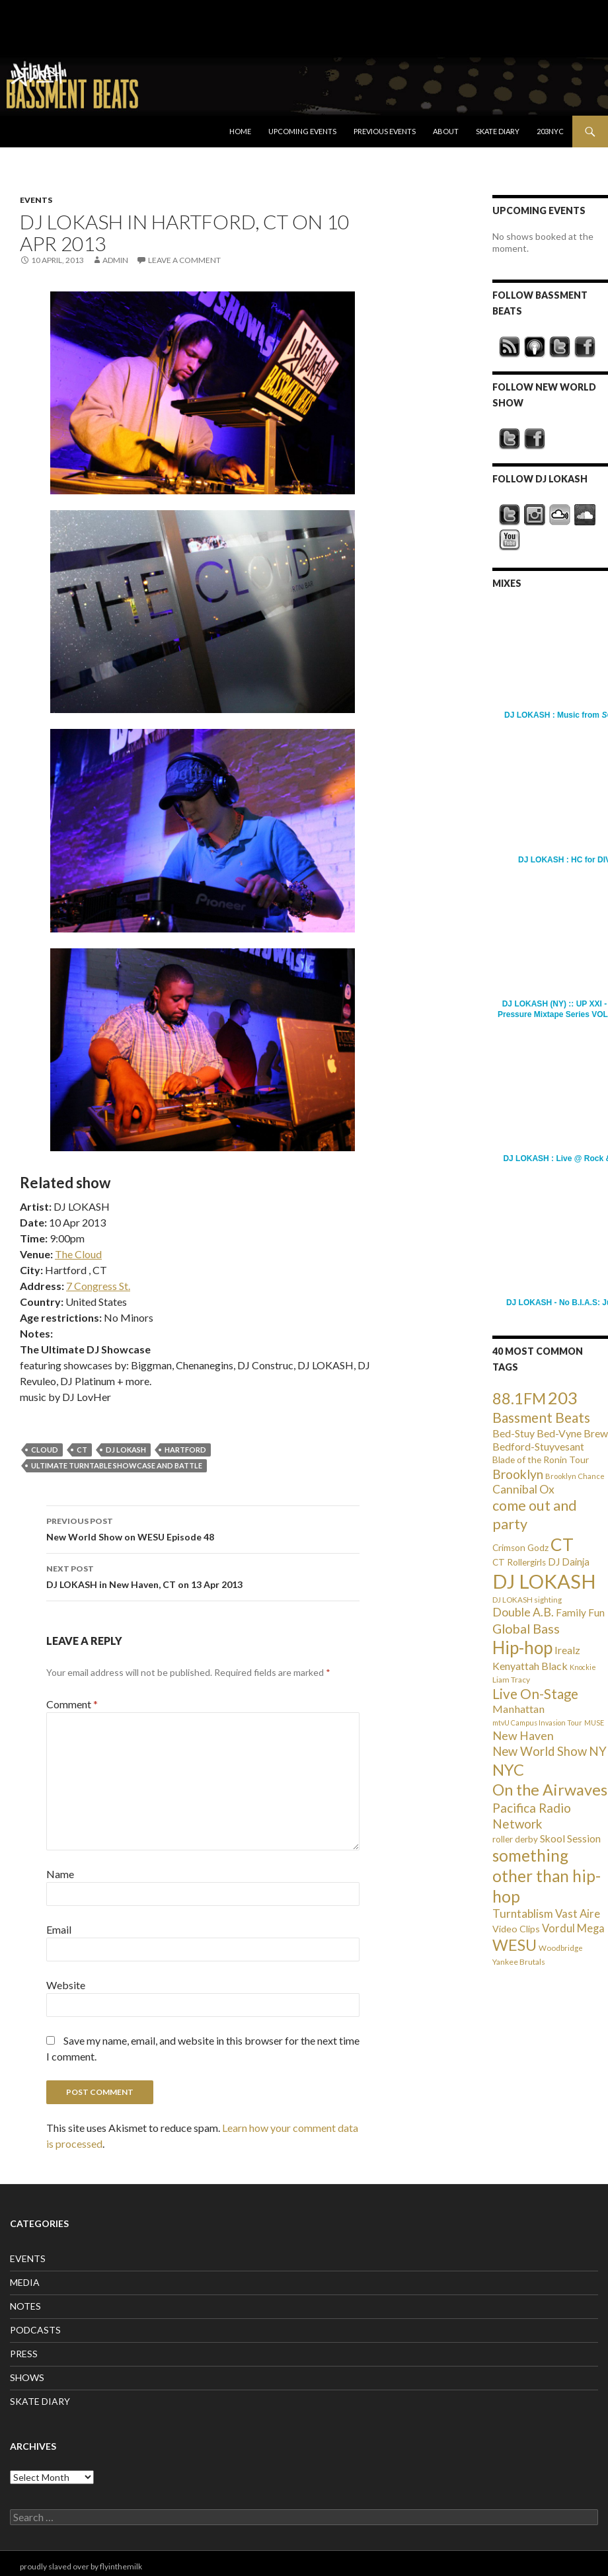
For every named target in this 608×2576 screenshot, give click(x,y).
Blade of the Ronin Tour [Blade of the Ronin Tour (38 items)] (540, 1459)
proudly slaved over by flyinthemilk (81, 2566)
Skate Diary (497, 131)
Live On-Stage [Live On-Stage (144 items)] (535, 1693)
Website (65, 1985)
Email (58, 1929)
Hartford (185, 1449)
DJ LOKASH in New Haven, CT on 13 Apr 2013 (203, 1575)
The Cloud (78, 1254)
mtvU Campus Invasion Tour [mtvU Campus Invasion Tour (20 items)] (537, 1722)
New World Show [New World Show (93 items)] (539, 1751)
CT (82, 1449)
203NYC (550, 131)
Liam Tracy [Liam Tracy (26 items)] (511, 1680)
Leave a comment (184, 260)
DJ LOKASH (126, 1449)
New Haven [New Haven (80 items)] (523, 1735)
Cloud (44, 1449)
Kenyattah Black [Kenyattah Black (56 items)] (530, 1665)
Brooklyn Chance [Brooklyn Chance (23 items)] (575, 1476)
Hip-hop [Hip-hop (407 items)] (522, 1647)
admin (115, 260)
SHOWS (27, 2377)
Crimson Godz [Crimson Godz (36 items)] (520, 1547)
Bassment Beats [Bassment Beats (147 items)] (541, 1417)
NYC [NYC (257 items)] (508, 1770)
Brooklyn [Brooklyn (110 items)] (517, 1474)
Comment (72, 1704)
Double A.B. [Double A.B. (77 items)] (523, 1612)
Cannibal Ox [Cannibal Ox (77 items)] (523, 1489)
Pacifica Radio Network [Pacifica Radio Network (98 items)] (531, 1815)
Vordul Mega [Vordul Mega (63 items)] (573, 1928)
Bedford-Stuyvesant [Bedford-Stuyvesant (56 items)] (538, 1446)
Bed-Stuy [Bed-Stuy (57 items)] (513, 1433)
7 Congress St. (98, 1285)
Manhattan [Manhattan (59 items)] (518, 1708)
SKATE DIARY (40, 2401)
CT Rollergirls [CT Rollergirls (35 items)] (519, 1562)
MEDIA (25, 2282)
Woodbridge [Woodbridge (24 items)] (561, 1948)
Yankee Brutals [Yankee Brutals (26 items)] (518, 1962)
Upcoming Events (302, 131)
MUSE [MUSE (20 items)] (594, 1722)
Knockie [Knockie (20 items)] (583, 1667)
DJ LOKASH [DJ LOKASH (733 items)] (544, 1581)
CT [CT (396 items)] (562, 1544)
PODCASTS (35, 2329)
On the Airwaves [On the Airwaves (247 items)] (549, 1789)
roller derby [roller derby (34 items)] (515, 1839)
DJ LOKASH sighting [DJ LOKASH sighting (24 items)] (527, 1599)
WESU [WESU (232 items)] (514, 1945)
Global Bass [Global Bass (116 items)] (526, 1628)
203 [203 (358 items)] (563, 1398)
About (446, 131)
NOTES (25, 2306)
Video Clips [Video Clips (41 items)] (516, 1928)
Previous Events (385, 131)
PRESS (24, 2353)
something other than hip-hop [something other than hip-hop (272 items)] (546, 1876)
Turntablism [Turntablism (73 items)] (522, 1913)
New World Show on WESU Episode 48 (203, 1527)
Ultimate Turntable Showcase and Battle (116, 1465)
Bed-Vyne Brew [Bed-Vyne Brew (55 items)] (572, 1433)
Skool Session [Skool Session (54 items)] (570, 1838)
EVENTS (36, 200)
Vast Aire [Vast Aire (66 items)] (577, 1913)
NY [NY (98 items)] (598, 1751)
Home (240, 131)
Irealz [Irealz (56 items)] (567, 1650)
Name (60, 1874)
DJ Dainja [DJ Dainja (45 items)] (568, 1562)
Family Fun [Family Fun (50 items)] (580, 1612)
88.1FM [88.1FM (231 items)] (519, 1398)
